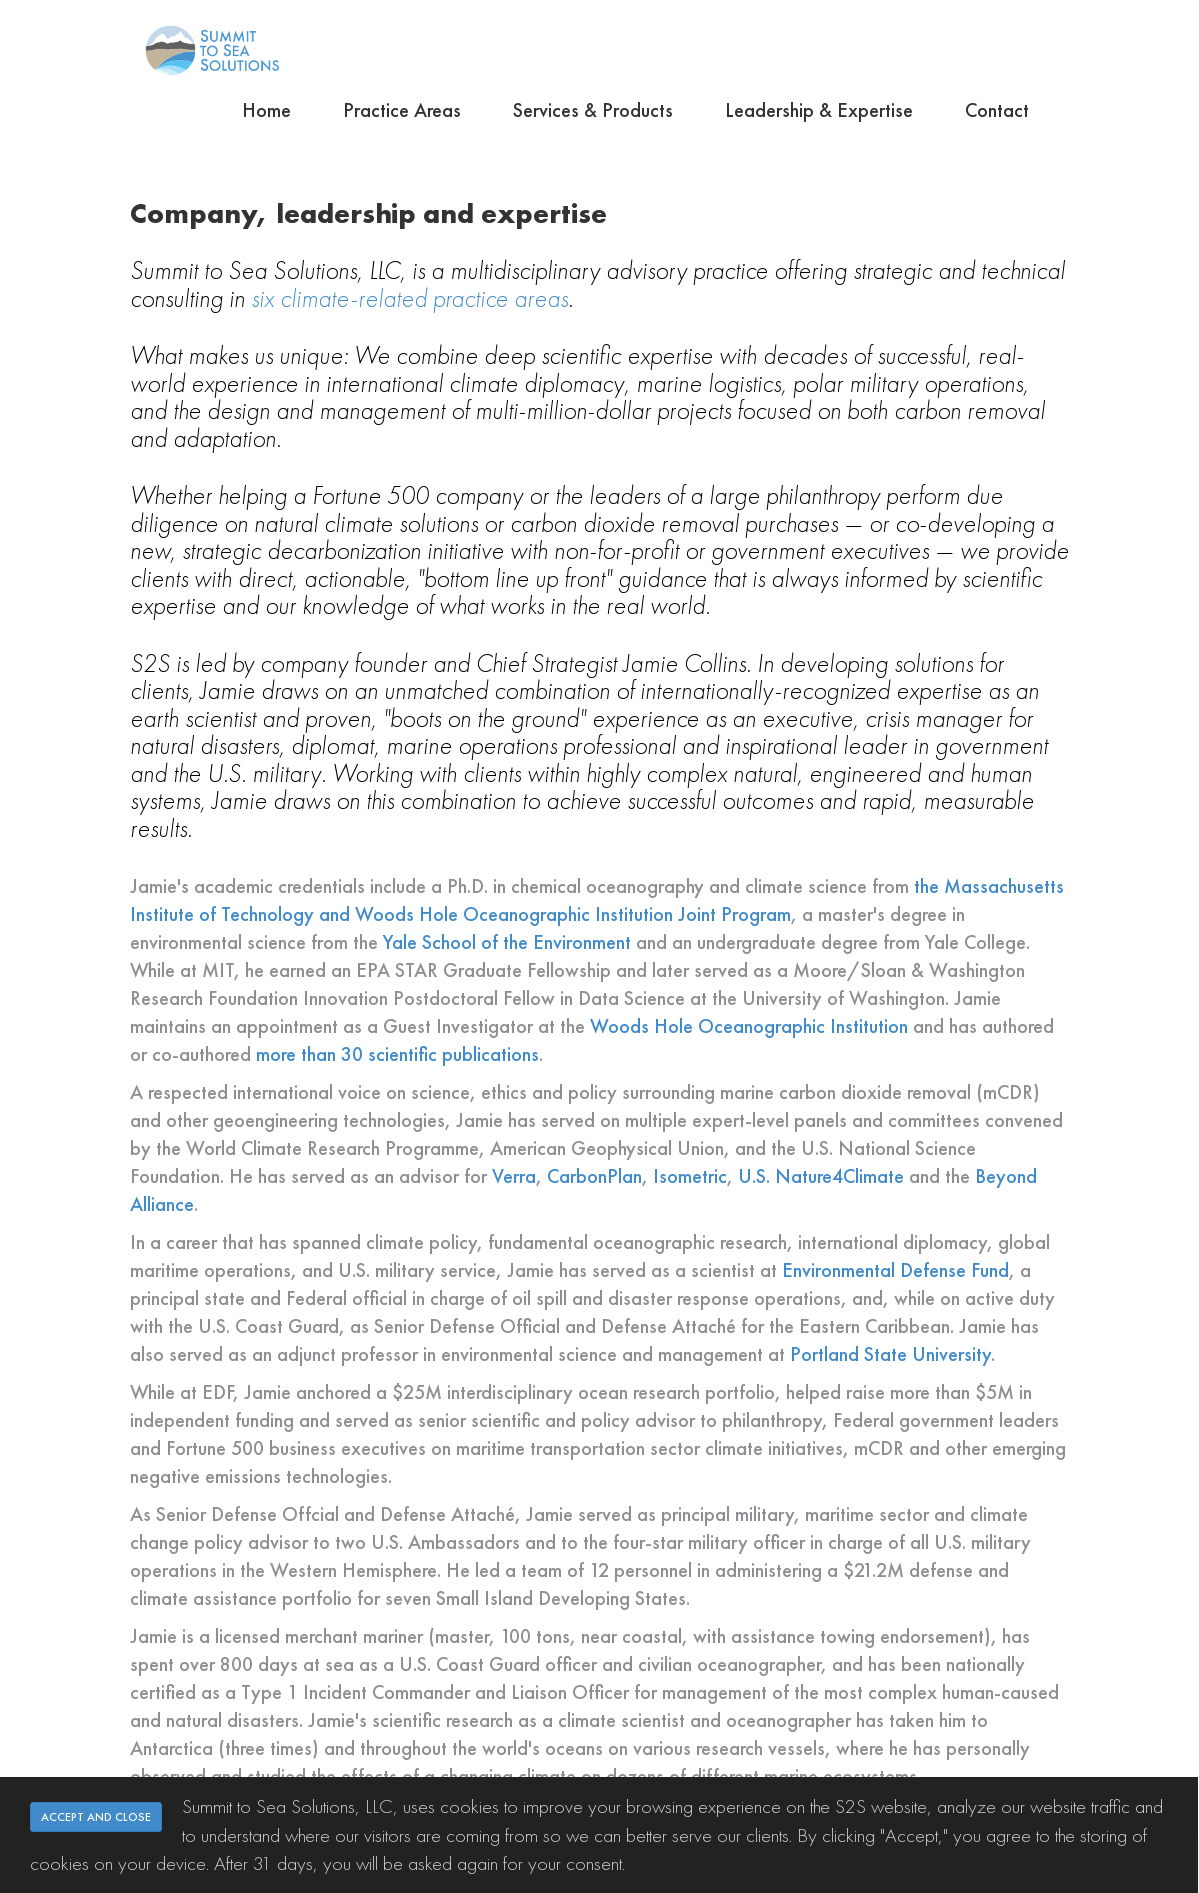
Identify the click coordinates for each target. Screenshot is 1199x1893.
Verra (514, 1176)
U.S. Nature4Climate (821, 1176)
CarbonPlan (594, 1176)
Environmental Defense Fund (895, 1270)
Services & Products (593, 110)
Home (266, 110)
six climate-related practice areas (409, 298)
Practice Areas (402, 110)
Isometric (690, 1176)
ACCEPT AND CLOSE (96, 1817)
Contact (997, 110)
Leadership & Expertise (819, 110)
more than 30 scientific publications (397, 1054)
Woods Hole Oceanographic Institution (749, 1026)
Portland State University (890, 1354)
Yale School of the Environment (507, 942)
